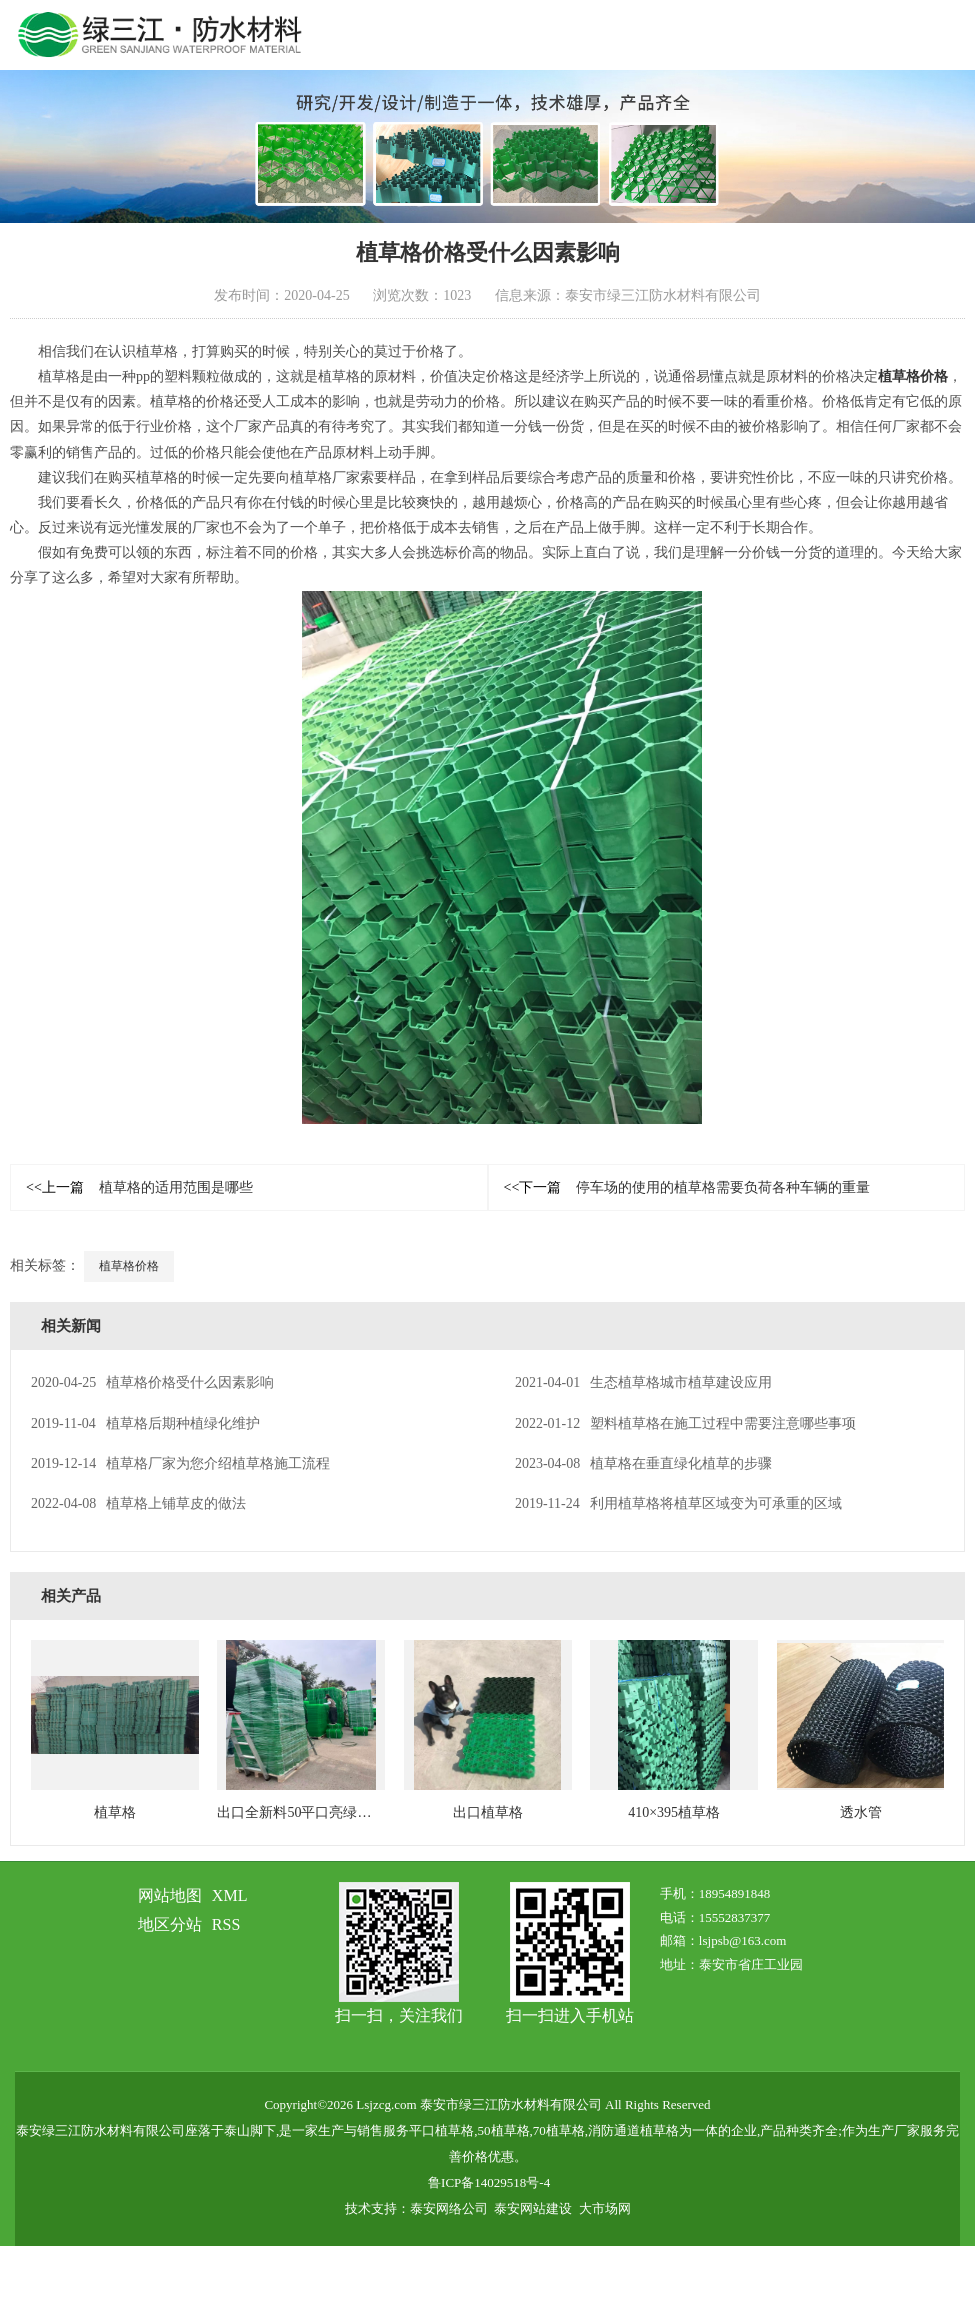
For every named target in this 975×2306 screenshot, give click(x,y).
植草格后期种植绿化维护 (145, 1423)
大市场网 (605, 2208)
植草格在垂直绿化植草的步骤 (643, 1463)
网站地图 (170, 1895)
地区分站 (170, 1924)
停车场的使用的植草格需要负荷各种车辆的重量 (687, 1187)
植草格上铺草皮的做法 (138, 1503)
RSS (226, 1924)
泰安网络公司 (449, 2208)
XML (230, 1895)
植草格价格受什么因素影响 (152, 1382)
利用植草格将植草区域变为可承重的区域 (678, 1503)
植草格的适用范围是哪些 (139, 1187)
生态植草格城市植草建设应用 (643, 1382)
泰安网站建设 (533, 2208)
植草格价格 (913, 376)
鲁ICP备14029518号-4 (489, 2182)
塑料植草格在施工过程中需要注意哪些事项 (685, 1423)
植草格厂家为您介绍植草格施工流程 (180, 1463)
